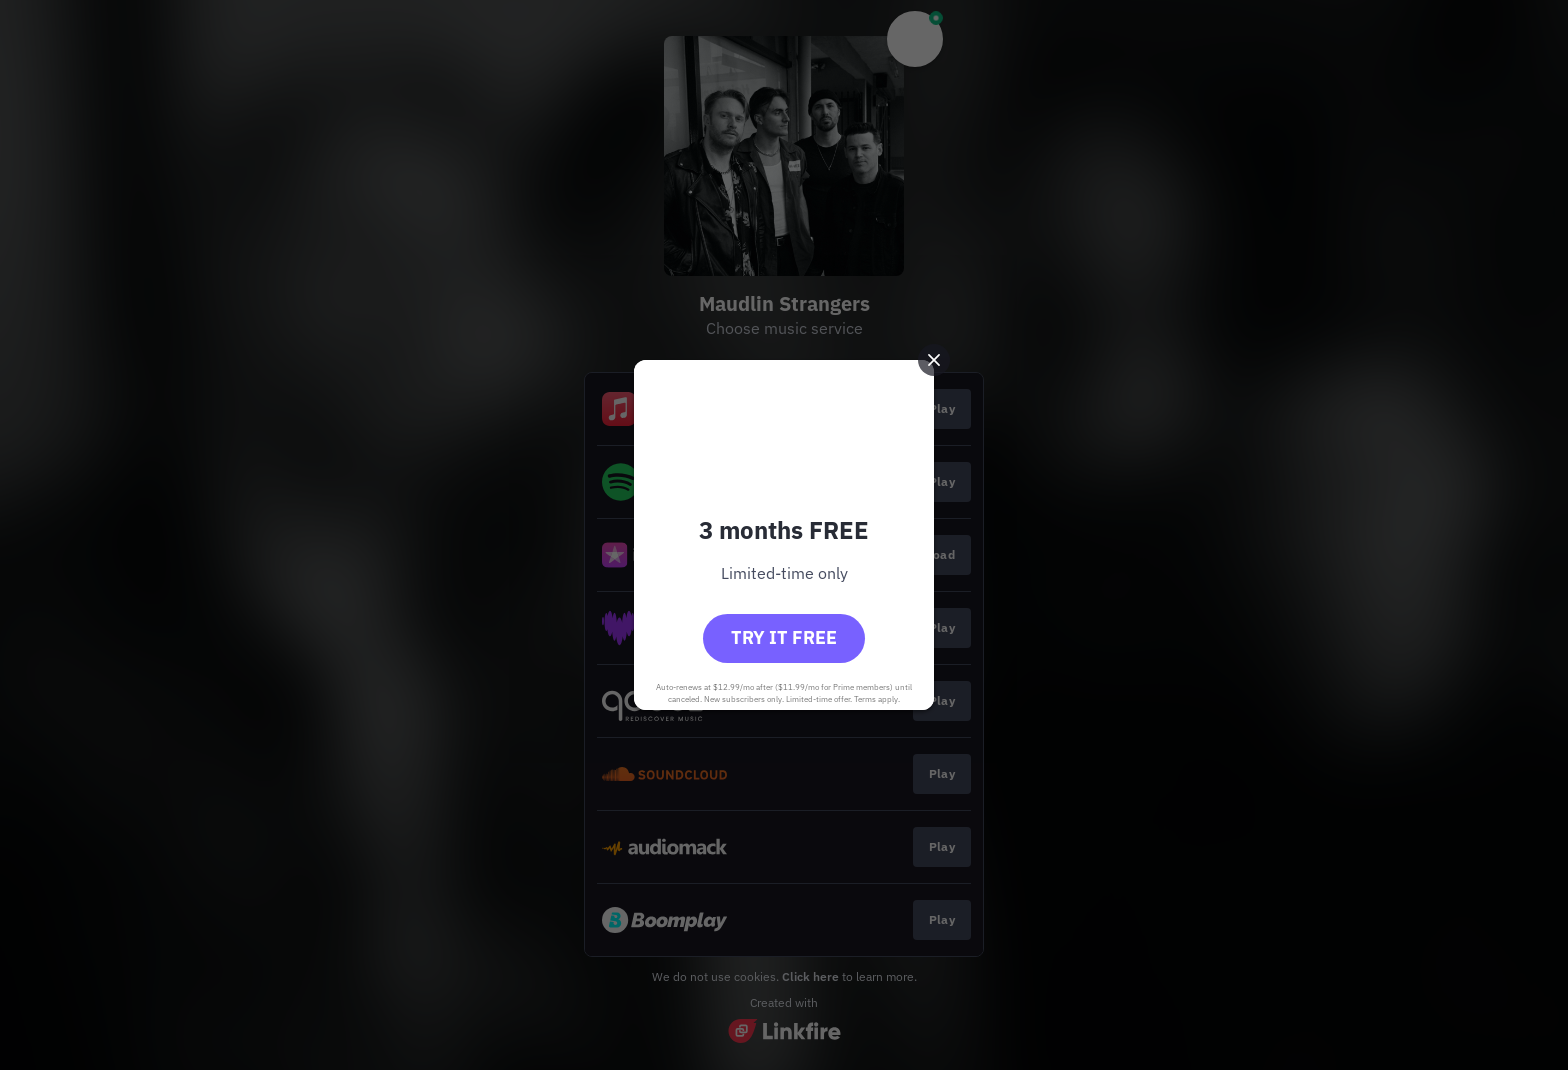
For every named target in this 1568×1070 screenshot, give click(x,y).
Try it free (784, 637)
